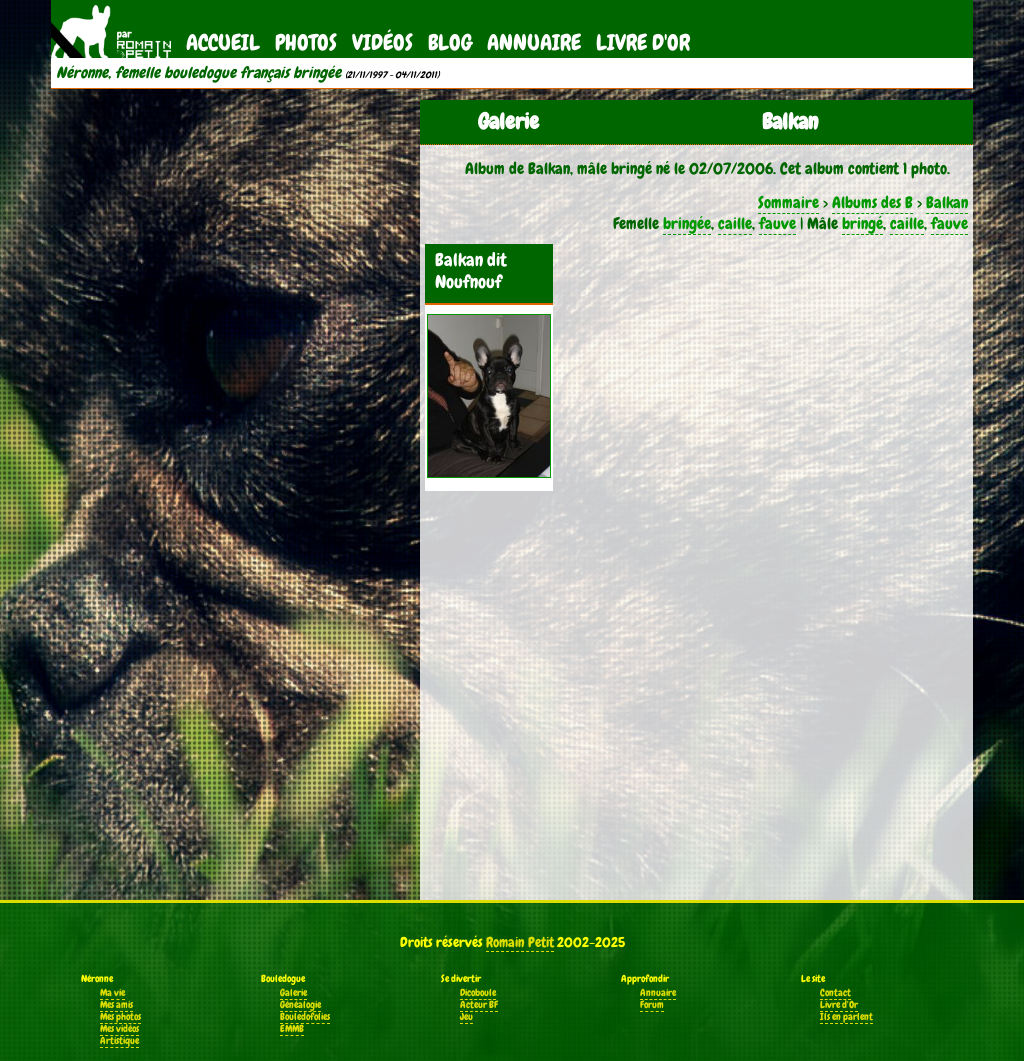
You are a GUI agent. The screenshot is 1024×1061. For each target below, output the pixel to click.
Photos (306, 42)
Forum (652, 1005)
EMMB (292, 1029)
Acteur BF (479, 1005)
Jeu (466, 1017)
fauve (777, 223)
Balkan (947, 202)
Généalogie (300, 1005)
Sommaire (788, 202)
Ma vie (112, 993)
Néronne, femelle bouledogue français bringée (198, 73)
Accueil (223, 42)
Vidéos (382, 42)
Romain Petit (520, 942)
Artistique (119, 1041)
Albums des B (872, 202)
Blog (450, 42)
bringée (687, 223)
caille (735, 223)
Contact (835, 993)
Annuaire (534, 42)
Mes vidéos (119, 1029)
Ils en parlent (846, 1017)
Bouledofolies (305, 1017)
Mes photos (120, 1017)
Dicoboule (478, 993)
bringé (862, 223)
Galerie (293, 993)
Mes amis (116, 1005)
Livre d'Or (643, 42)
